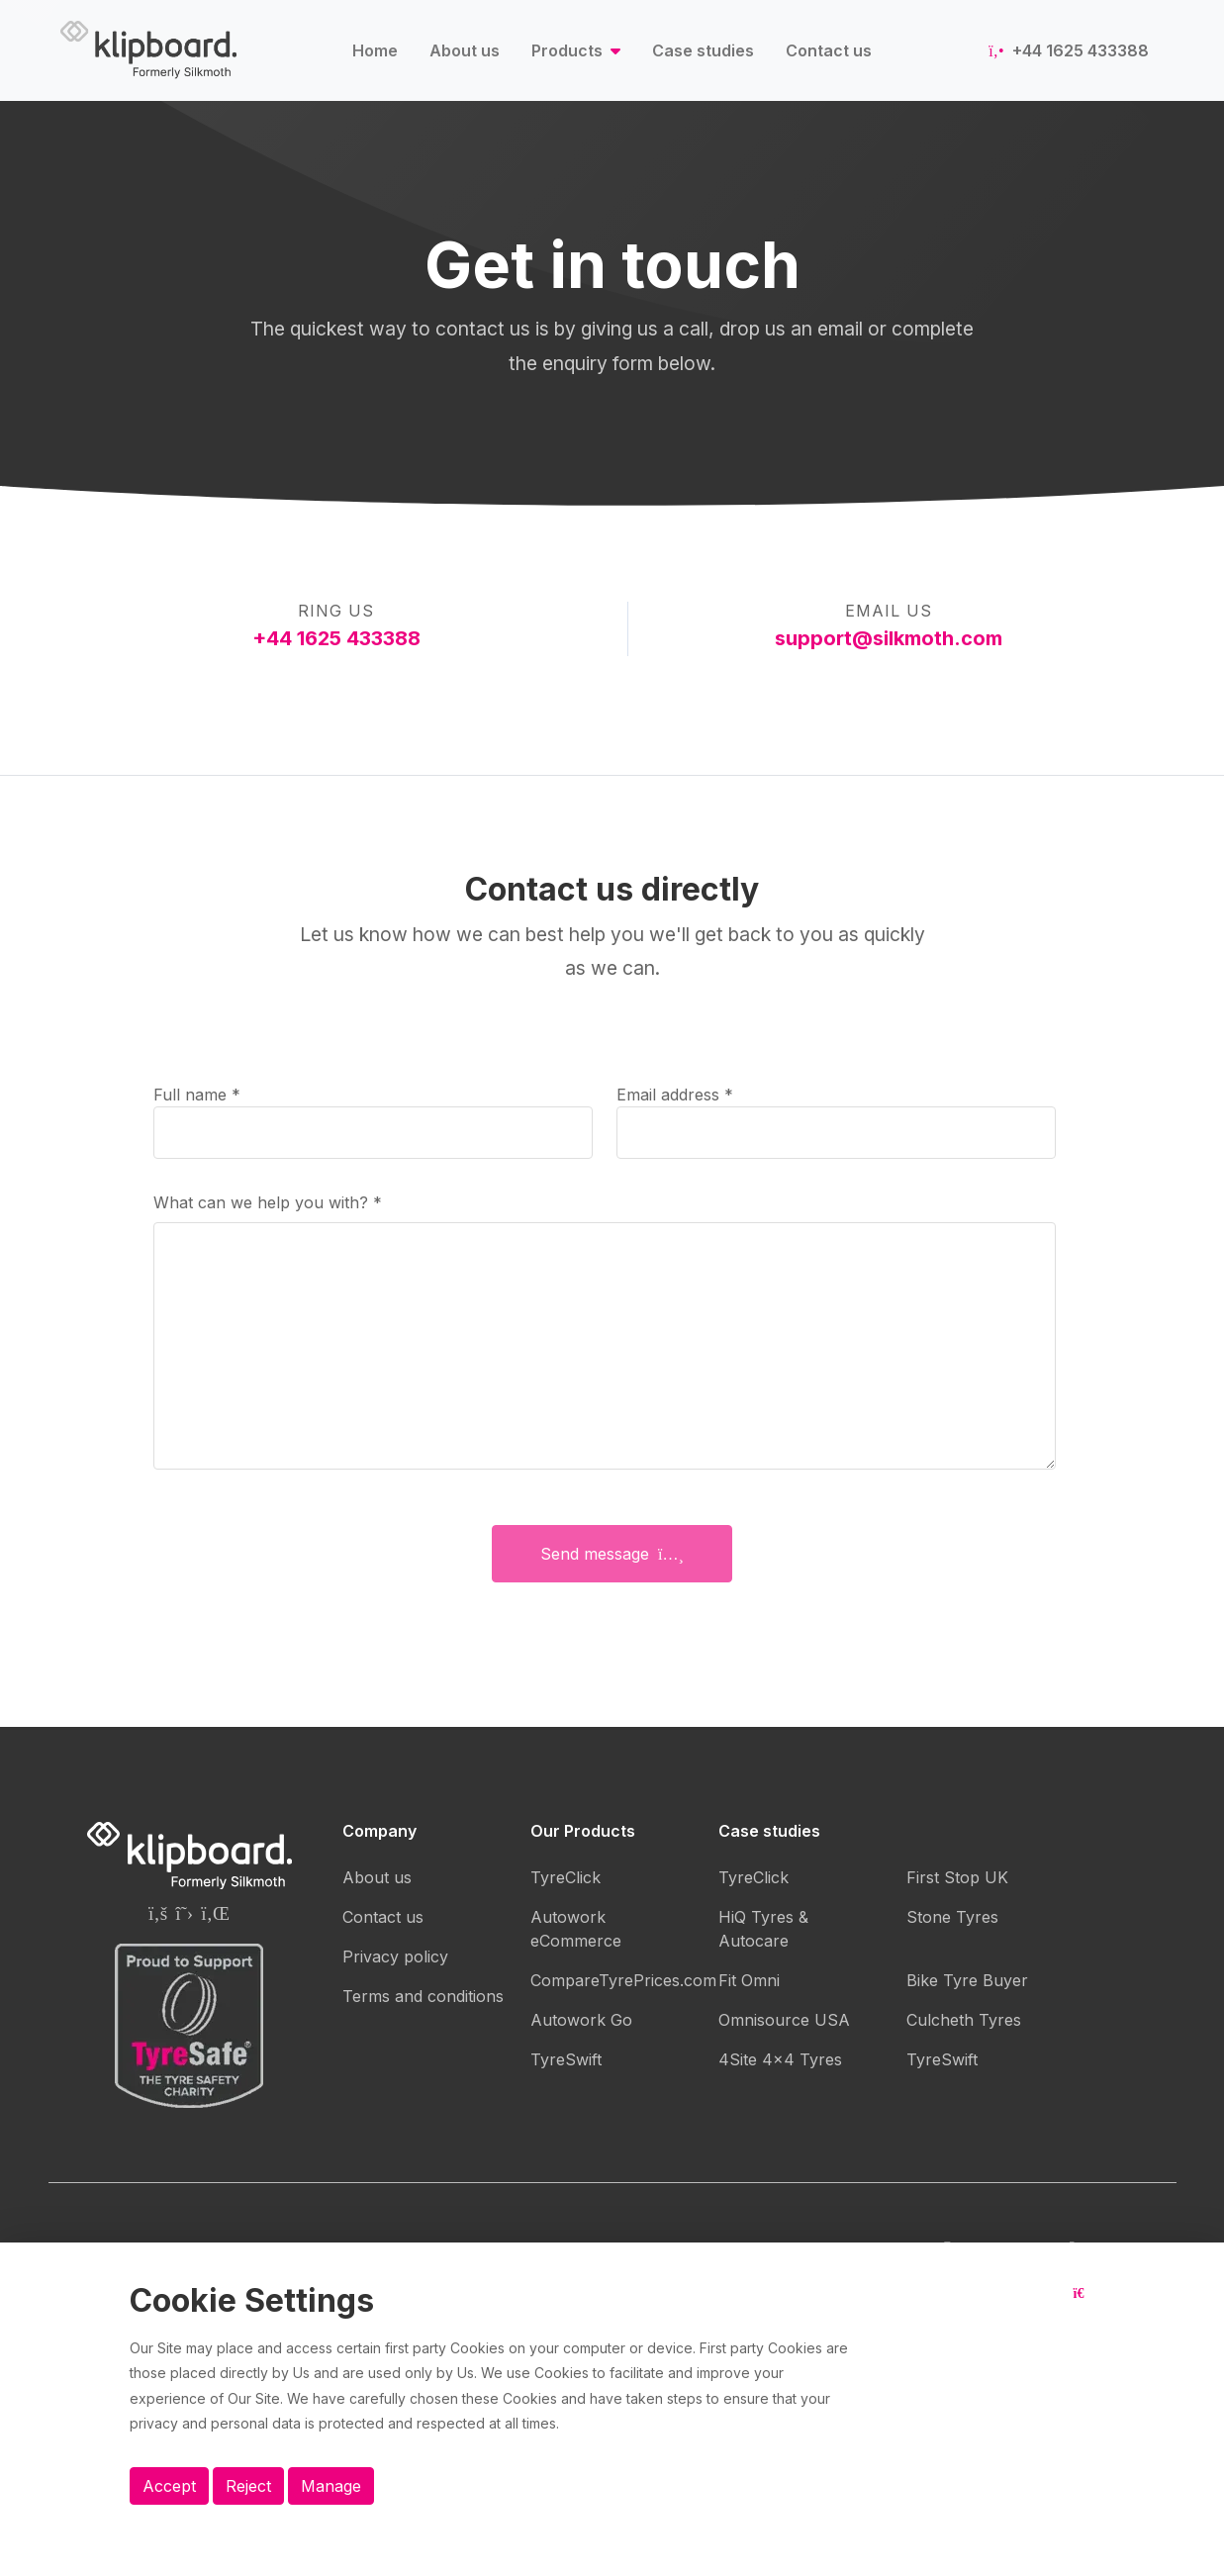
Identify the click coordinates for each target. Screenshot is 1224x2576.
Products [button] (569, 50)
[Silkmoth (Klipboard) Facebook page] (157, 1913)
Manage (331, 2486)
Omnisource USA (784, 2020)
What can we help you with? (267, 1202)
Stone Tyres (952, 1917)
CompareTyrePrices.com (623, 1980)
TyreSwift (566, 2059)
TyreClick (565, 1877)
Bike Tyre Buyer (967, 1980)
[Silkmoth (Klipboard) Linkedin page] (215, 1913)
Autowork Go (581, 2020)
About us (464, 50)
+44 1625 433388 (1068, 50)
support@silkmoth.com (888, 638)
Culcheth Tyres (963, 2020)
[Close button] (1084, 2309)
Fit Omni (749, 1980)
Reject (248, 2486)
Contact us (829, 50)
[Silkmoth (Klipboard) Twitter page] (184, 1913)
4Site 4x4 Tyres (780, 2059)
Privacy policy (395, 1956)
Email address (674, 1094)
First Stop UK (957, 1877)
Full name (196, 1094)
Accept (169, 2486)
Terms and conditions (423, 1996)
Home (375, 50)
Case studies (703, 50)
